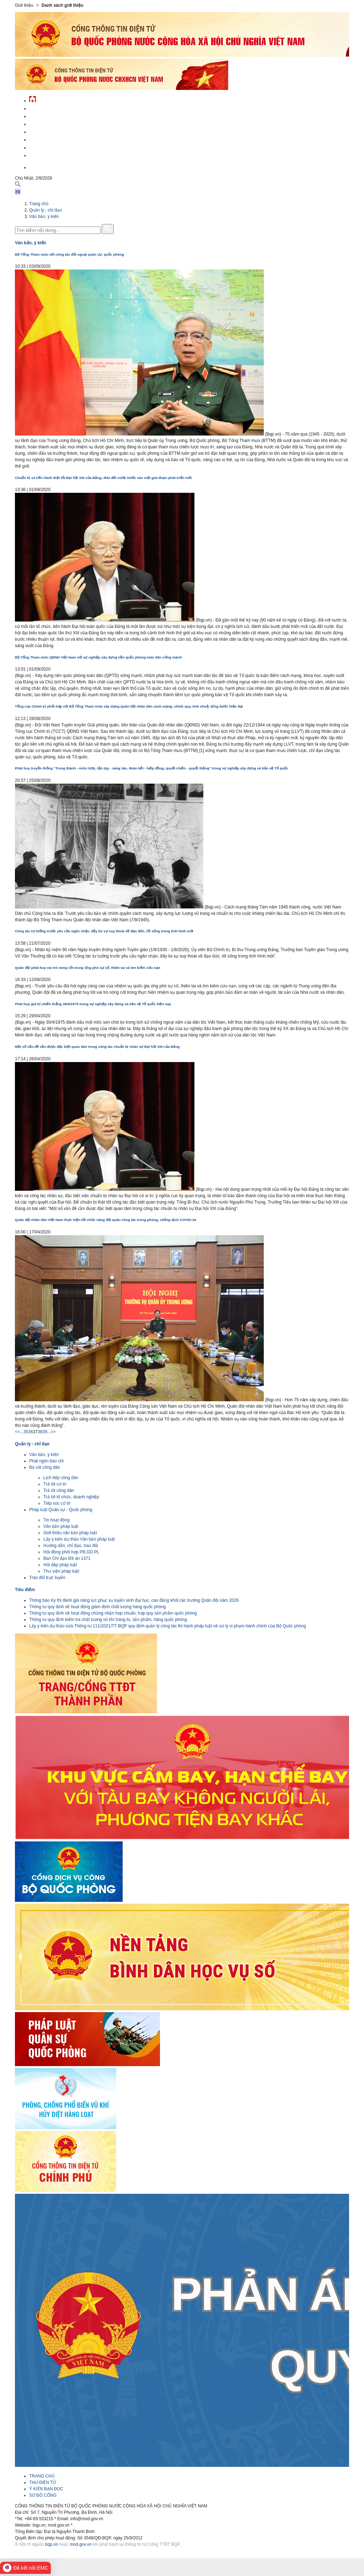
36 (30, 1431)
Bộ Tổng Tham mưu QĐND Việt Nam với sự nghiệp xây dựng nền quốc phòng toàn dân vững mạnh (98, 657)
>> (53, 1431)
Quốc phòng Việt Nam (52, 123)
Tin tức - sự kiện (47, 107)
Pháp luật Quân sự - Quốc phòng (60, 1509)
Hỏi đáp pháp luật (60, 1564)
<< (17, 1431)
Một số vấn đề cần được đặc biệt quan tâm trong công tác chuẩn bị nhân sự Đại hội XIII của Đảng (97, 1047)
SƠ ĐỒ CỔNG (43, 2495)
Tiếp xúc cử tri (56, 1503)
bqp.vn (51, 2544)
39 (44, 1431)
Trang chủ (38, 203)
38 (40, 1431)
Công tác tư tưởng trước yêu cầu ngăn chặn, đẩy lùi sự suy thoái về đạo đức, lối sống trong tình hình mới (104, 931)
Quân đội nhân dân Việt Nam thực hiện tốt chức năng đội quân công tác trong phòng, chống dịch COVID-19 (105, 1220)
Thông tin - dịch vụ (50, 154)
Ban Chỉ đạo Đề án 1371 (66, 1558)
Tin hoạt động (56, 1520)
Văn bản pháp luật (60, 1526)
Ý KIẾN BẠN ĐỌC (46, 2488)
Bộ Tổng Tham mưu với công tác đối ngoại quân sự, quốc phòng (69, 254)
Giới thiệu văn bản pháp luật (70, 1532)
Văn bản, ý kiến (44, 216)
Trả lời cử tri (54, 1484)
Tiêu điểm (25, 1589)
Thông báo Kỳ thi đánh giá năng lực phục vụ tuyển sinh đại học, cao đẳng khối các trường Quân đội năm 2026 (134, 1600)
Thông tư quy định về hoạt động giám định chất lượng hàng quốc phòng (97, 1606)
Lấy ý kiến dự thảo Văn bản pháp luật (79, 1539)
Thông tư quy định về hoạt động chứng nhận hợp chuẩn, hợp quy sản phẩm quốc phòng (113, 1613)
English (37, 166)
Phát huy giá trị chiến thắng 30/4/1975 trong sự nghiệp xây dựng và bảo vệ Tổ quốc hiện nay (93, 1004)
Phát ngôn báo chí (46, 1460)
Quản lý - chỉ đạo (48, 131)
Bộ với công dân (44, 1467)
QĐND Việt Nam (44, 115)
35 (25, 1431)
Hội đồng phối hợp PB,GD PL (71, 1552)
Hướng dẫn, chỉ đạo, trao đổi (70, 1545)
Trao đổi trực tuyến (47, 1577)
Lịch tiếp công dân (60, 1477)
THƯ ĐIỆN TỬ (42, 2482)
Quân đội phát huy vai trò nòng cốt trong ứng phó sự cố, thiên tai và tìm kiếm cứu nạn (87, 968)
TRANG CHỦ (42, 2476)
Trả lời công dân (58, 1490)
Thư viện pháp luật (61, 1571)
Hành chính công (48, 139)
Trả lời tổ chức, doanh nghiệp (71, 1496)
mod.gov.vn (80, 2544)
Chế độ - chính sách (51, 146)
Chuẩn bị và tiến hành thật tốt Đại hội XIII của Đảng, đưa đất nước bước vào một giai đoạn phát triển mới (103, 478)
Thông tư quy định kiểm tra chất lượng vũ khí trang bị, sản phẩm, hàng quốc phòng (108, 1619)
